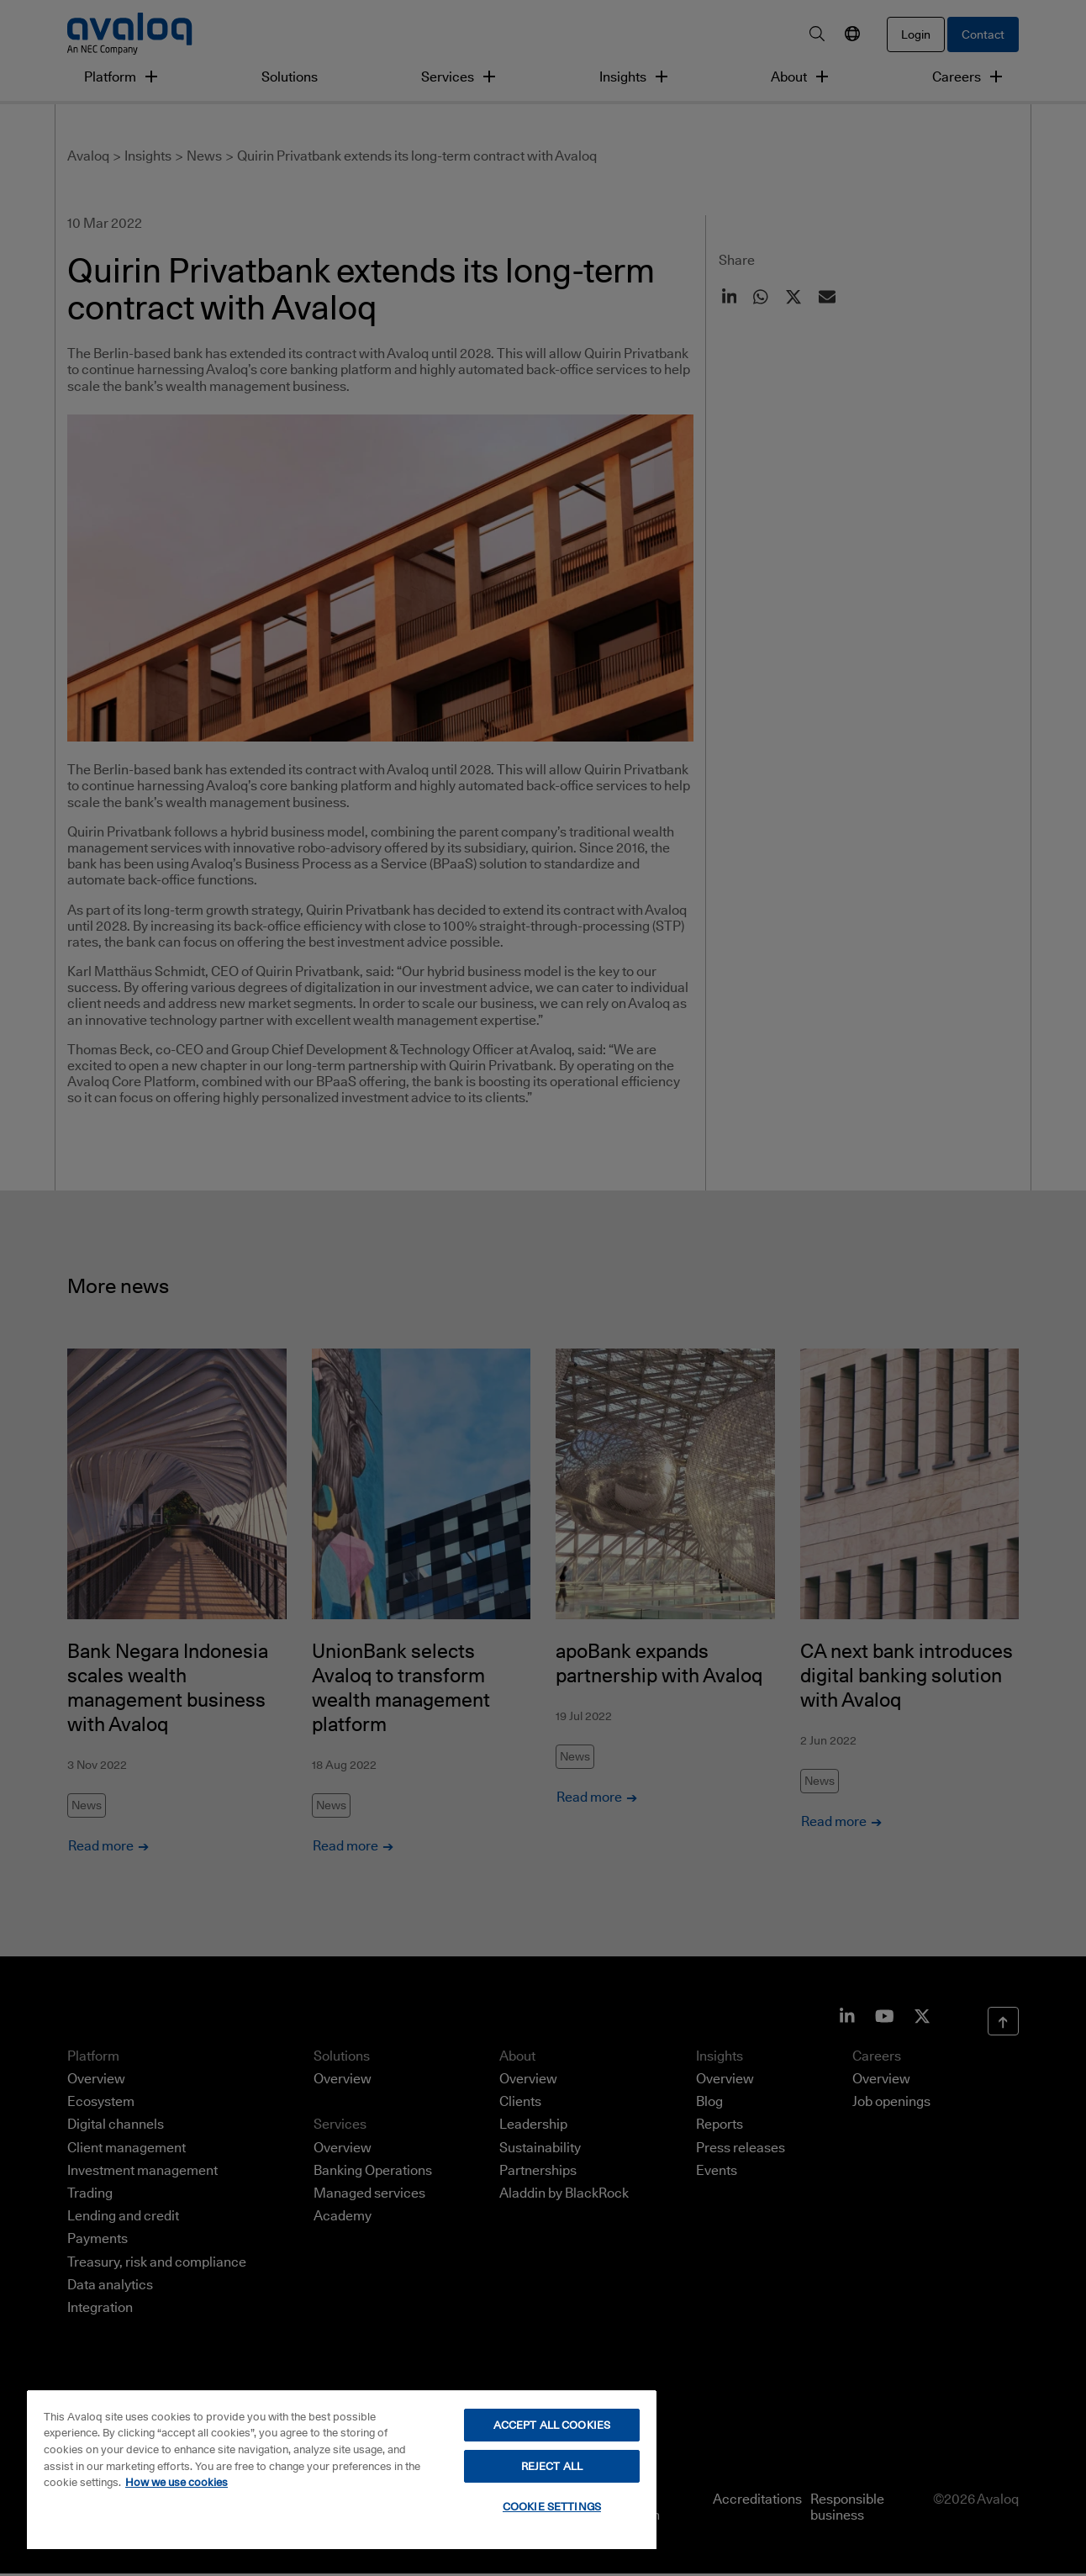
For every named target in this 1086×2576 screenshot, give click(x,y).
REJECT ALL (552, 2466)
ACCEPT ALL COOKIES (551, 2424)
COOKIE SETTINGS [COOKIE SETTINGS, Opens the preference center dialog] (552, 2506)
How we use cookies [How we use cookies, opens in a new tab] (176, 2482)
